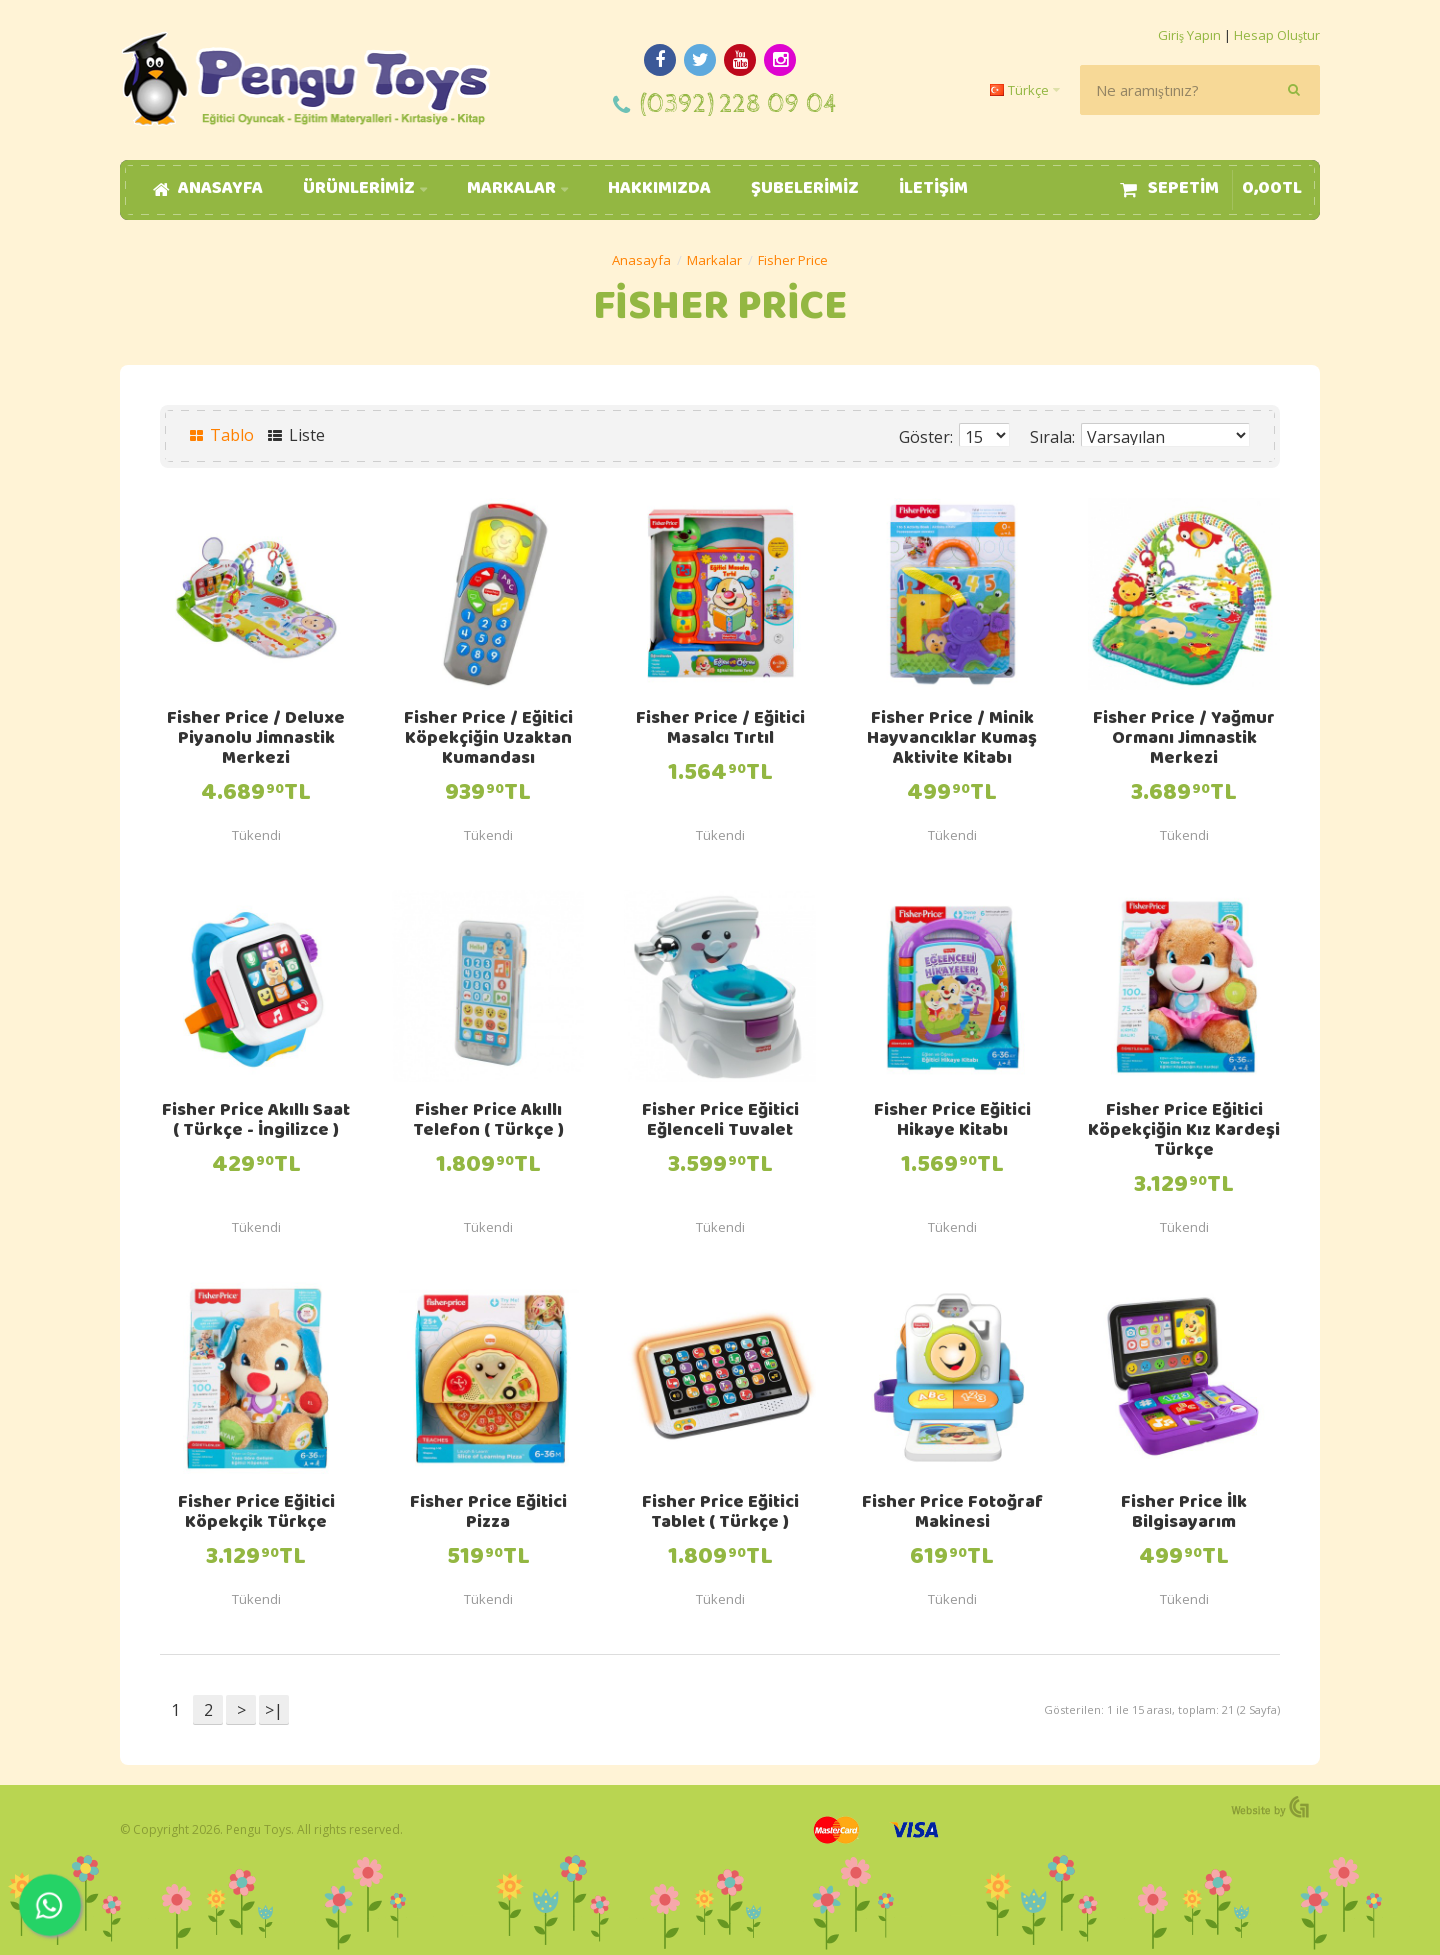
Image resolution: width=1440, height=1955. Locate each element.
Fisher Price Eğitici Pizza (488, 1514)
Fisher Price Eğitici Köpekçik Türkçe (256, 1514)
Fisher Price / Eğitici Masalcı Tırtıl (720, 730)
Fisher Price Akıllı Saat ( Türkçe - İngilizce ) (256, 1122)
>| (274, 1710)
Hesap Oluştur (1277, 35)
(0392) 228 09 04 (738, 104)
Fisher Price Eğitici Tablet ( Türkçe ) (720, 1514)
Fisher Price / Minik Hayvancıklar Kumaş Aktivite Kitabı (952, 740)
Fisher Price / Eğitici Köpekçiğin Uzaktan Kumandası (488, 740)
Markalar (714, 260)
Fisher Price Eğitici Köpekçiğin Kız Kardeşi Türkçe (1184, 1132)
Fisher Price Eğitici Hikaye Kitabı (952, 1122)
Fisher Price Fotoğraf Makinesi (952, 1514)
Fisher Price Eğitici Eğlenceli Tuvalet (720, 1122)
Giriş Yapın (1189, 35)
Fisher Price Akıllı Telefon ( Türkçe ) (488, 1122)
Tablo (222, 435)
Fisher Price (793, 260)
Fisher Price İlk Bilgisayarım (1184, 1514)
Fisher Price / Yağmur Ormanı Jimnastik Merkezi (1184, 740)
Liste (296, 435)
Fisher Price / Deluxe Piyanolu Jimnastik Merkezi (256, 740)
